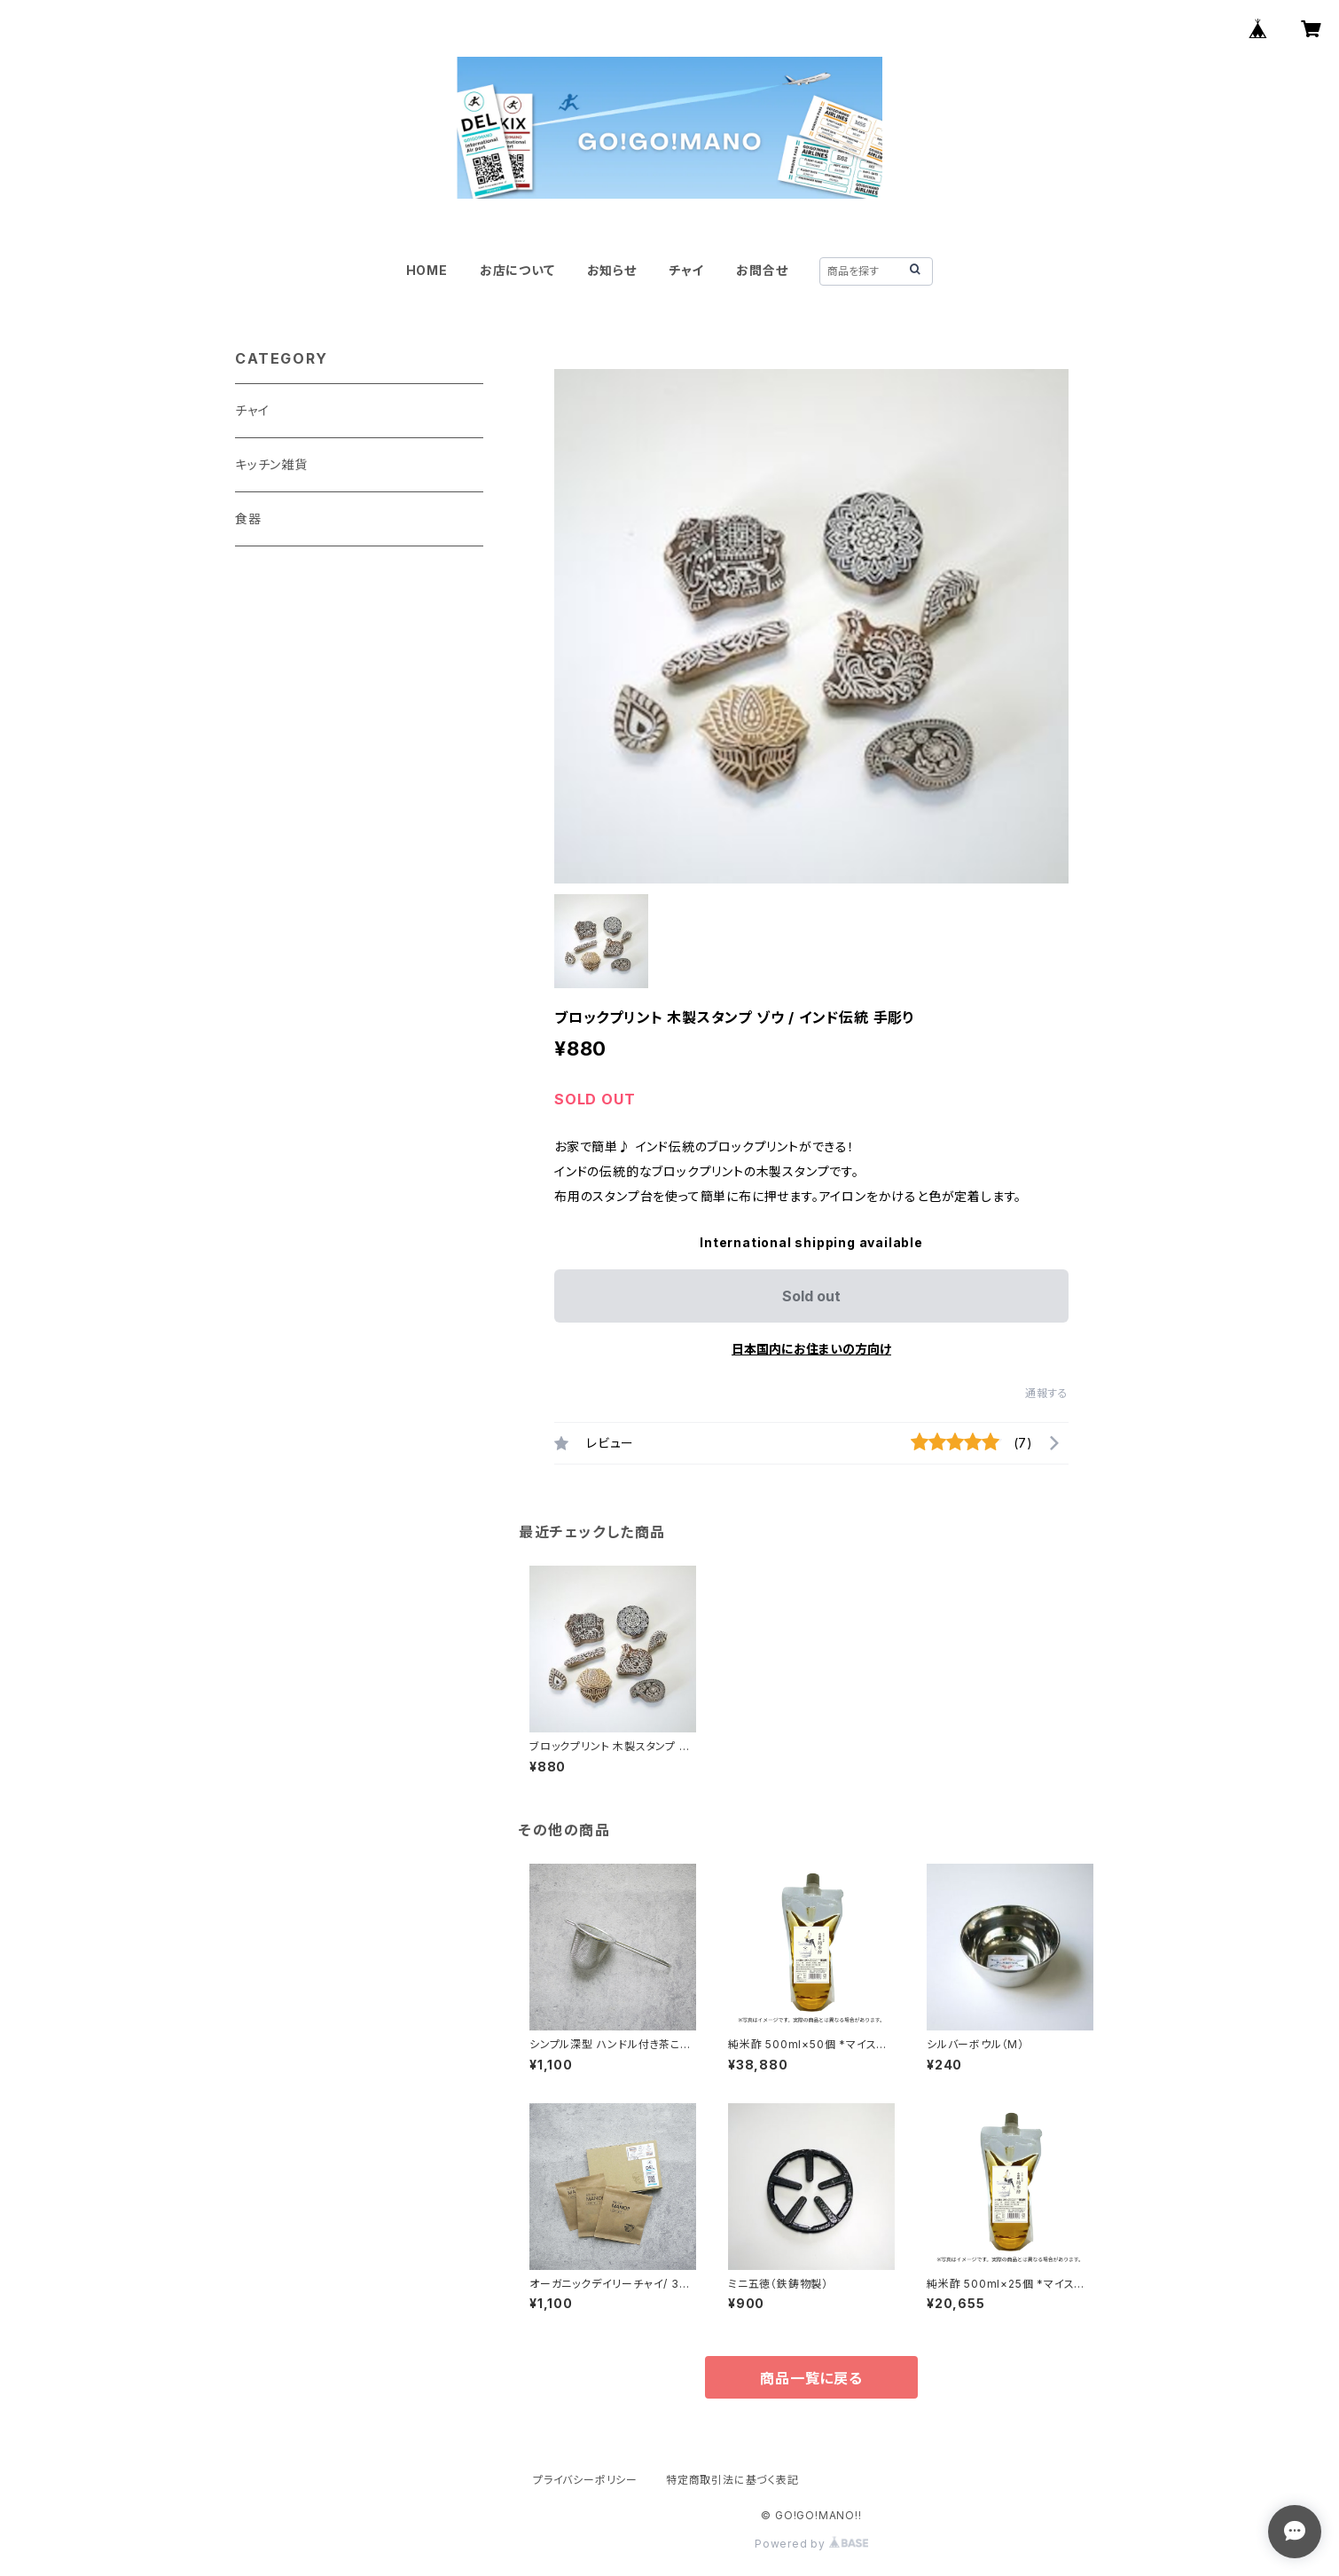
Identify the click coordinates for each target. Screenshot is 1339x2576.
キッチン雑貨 (271, 464)
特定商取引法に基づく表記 (732, 2479)
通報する (1047, 1393)
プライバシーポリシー (585, 2479)
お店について (517, 270)
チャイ (686, 270)
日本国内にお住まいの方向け (811, 1348)
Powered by (811, 2543)
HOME (427, 270)
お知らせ (612, 270)
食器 (248, 518)
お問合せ (761, 270)
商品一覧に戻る (811, 2378)
